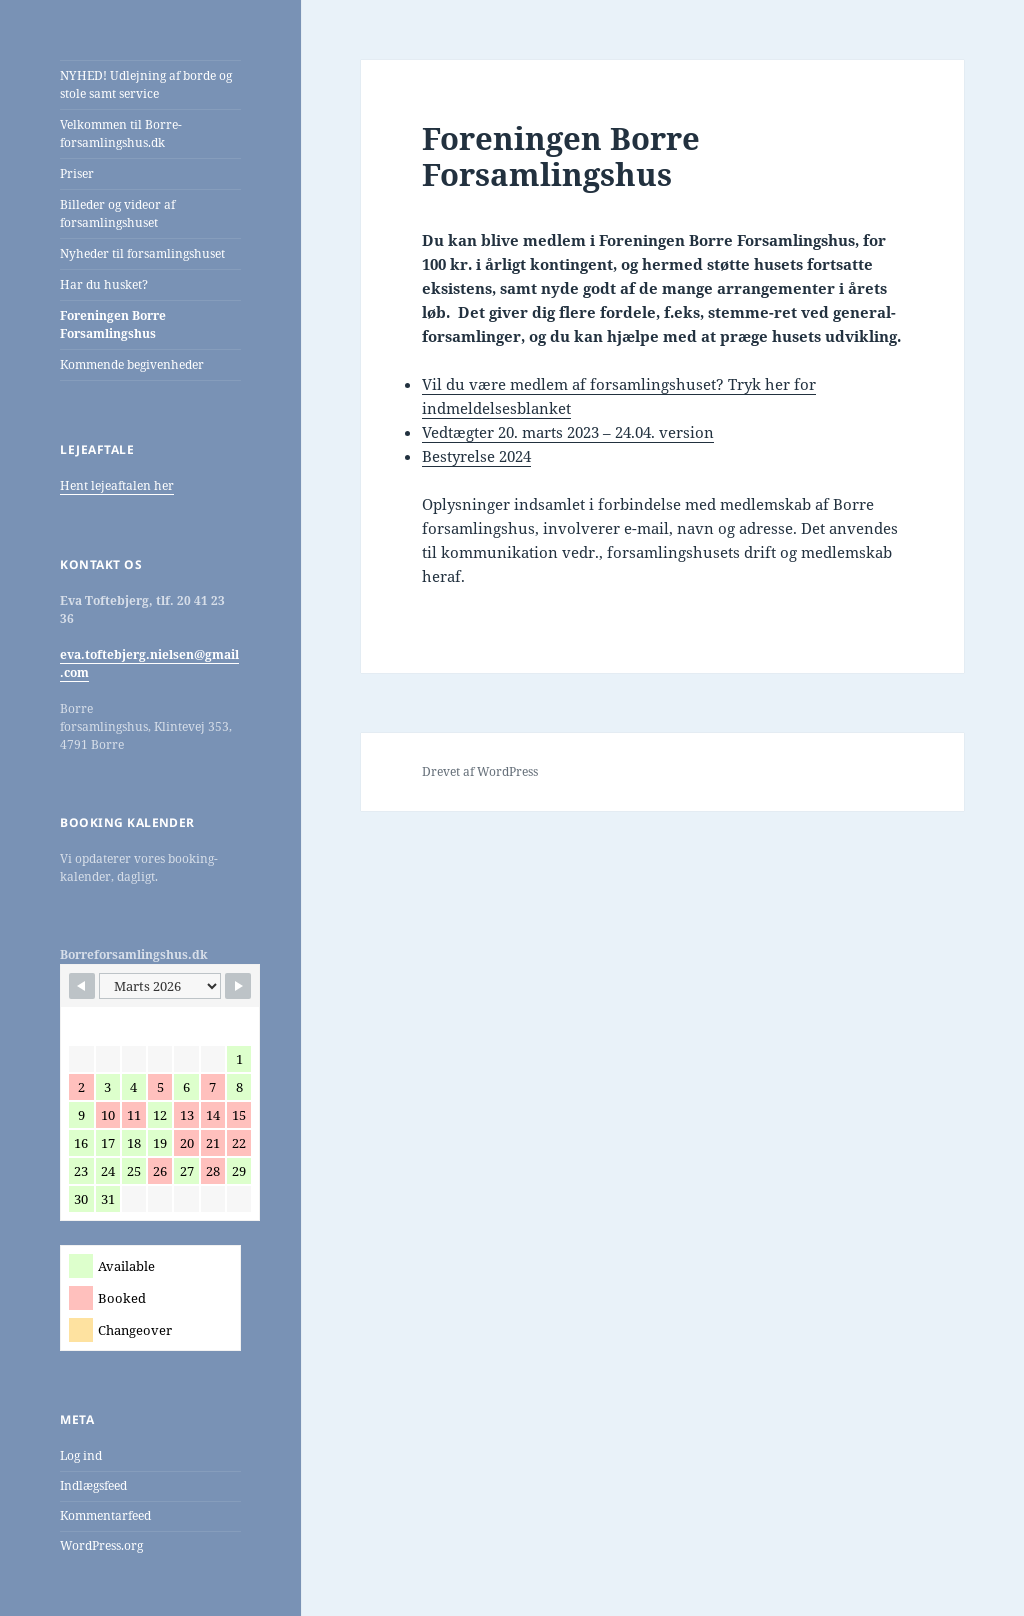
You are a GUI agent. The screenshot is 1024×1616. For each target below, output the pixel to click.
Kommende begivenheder (132, 364)
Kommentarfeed (105, 1515)
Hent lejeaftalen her (117, 485)
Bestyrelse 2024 (476, 456)
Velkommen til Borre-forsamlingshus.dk (121, 133)
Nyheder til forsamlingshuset (142, 253)
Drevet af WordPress (480, 771)
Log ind (81, 1455)
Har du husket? (104, 284)
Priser (77, 173)
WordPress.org (101, 1545)
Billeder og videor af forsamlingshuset (117, 213)
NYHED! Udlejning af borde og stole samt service (146, 84)
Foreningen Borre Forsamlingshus (113, 324)
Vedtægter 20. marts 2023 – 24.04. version (568, 432)
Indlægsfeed (93, 1485)
